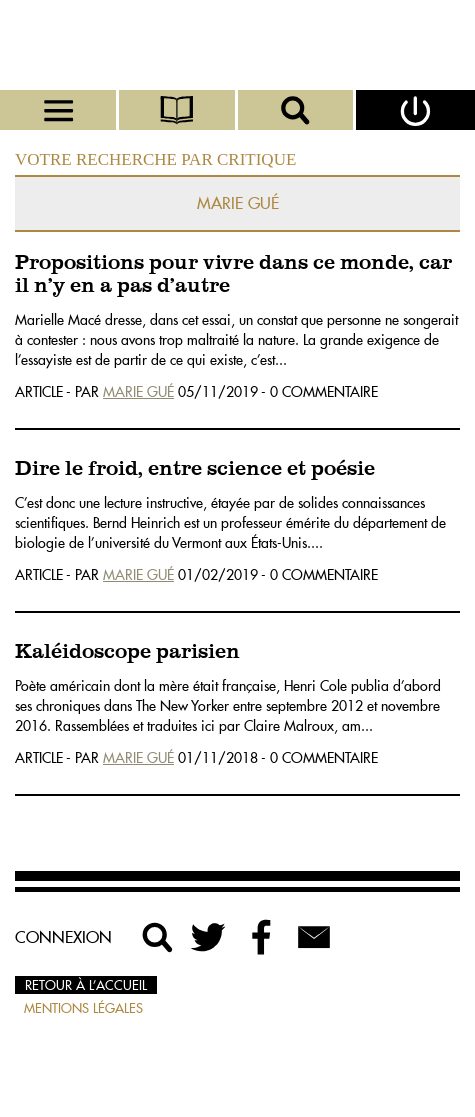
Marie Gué (138, 392)
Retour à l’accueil (86, 985)
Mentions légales (83, 1008)
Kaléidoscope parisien (127, 652)
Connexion (63, 937)
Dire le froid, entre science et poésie (195, 469)
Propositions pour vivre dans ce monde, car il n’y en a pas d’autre (233, 275)
